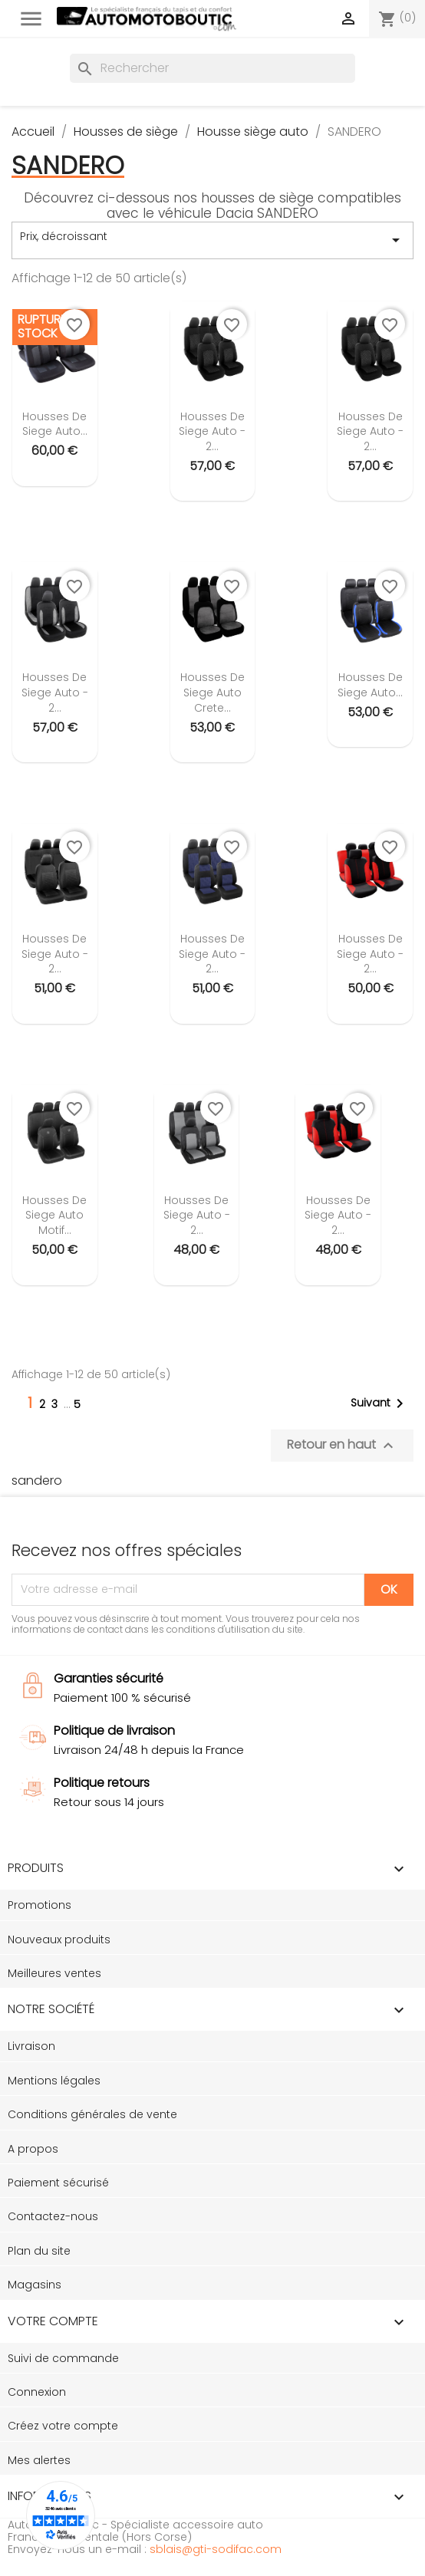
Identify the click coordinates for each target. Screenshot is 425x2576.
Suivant (380, 1403)
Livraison (31, 2046)
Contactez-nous (53, 2216)
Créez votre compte (63, 2425)
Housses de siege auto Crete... (212, 692)
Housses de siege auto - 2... (212, 432)
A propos (33, 2149)
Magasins (34, 2284)
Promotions (39, 1905)
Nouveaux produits (59, 1939)
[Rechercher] (212, 68)
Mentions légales (54, 2080)
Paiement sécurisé (58, 2182)
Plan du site (39, 2251)
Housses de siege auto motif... (54, 1216)
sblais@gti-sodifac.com (216, 2549)
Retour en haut (342, 1445)
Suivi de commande (63, 2358)
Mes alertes (39, 2460)
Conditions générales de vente (92, 2114)
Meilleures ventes (54, 1973)
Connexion (37, 2392)
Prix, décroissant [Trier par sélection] (212, 240)
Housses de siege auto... (54, 424)
